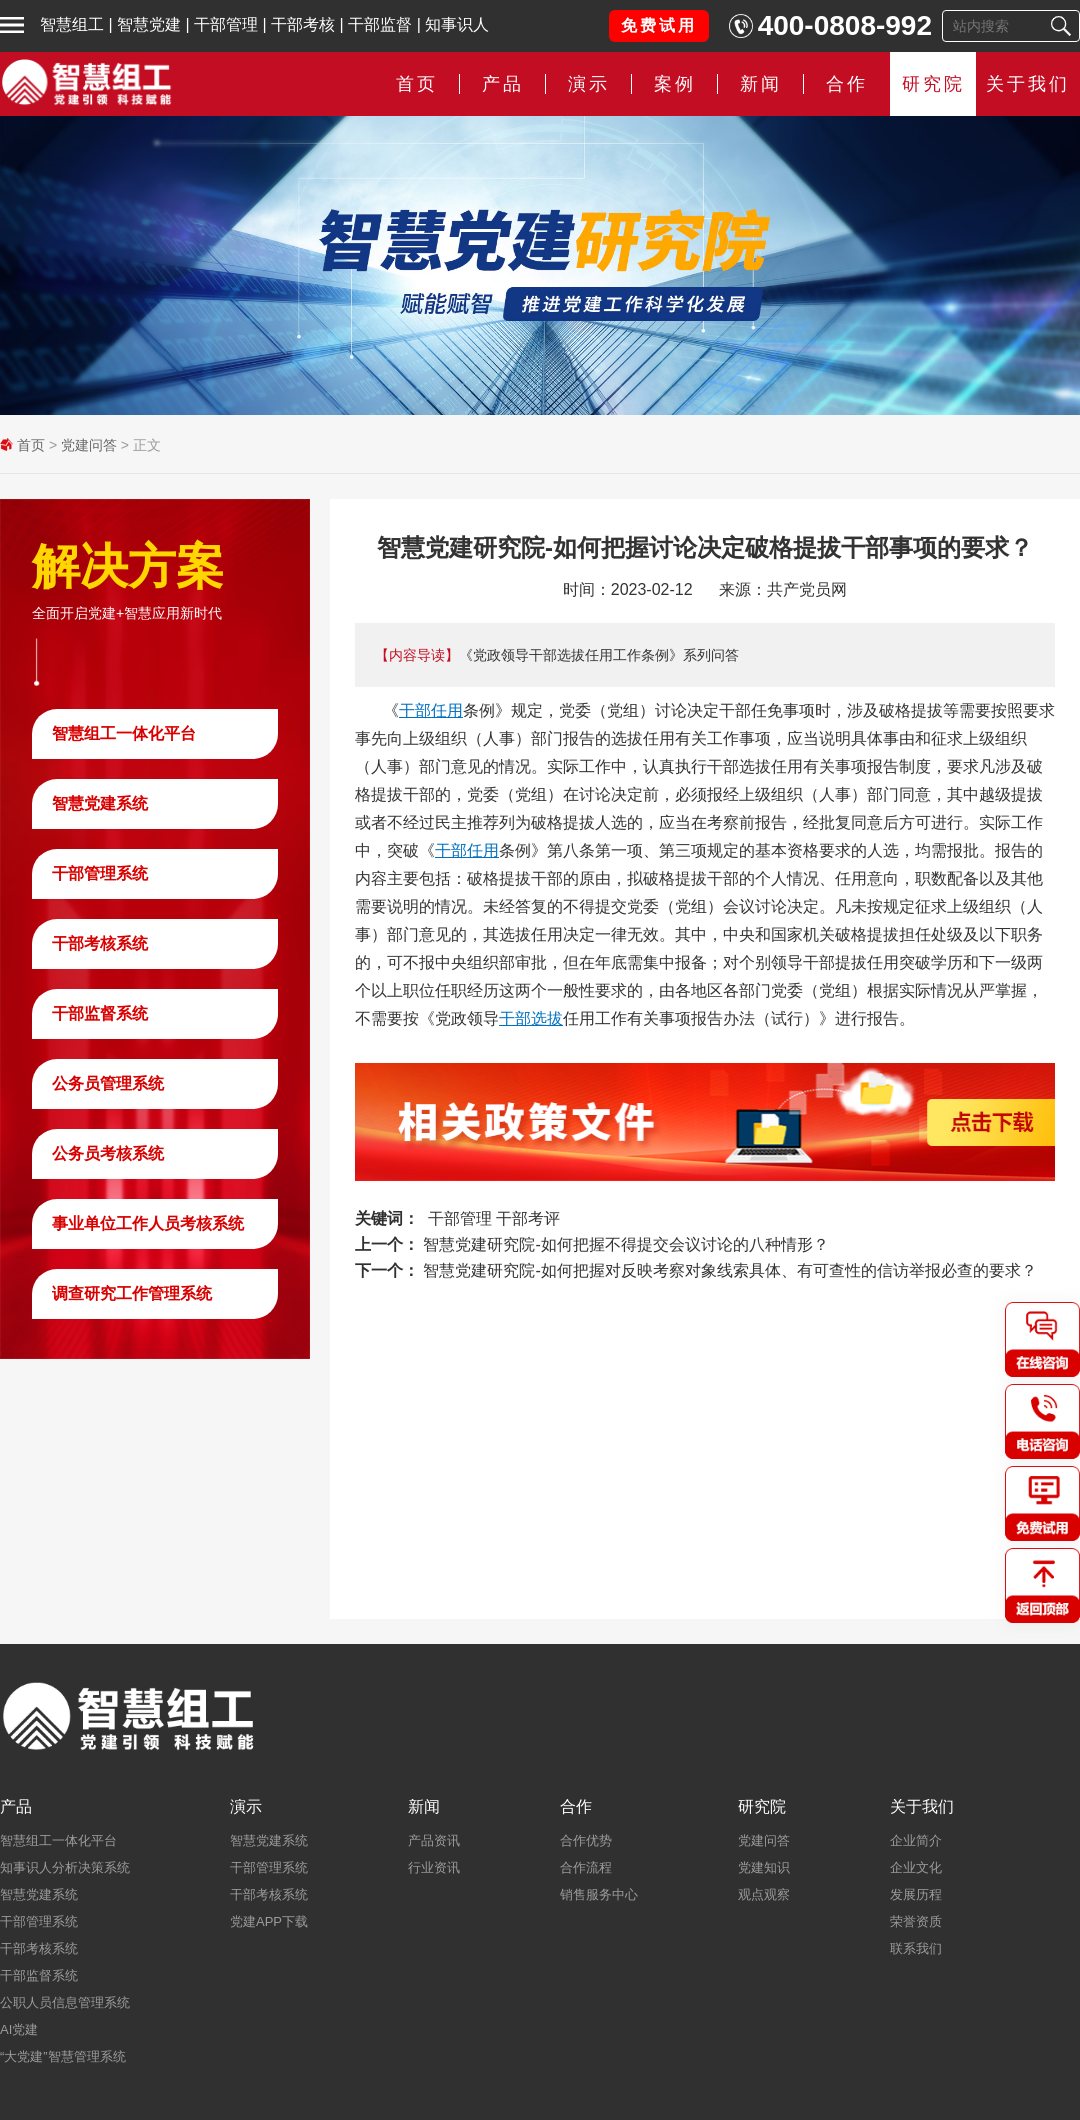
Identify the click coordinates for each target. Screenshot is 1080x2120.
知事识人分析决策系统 (65, 1867)
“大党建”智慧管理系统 (63, 2056)
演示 (589, 84)
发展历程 (916, 1894)
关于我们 (1028, 84)
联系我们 (916, 1948)
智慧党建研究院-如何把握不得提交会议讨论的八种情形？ (625, 1244)
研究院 (933, 84)
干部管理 (226, 24)
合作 (847, 84)
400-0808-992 (845, 25)
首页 (417, 84)
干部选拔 (531, 1018)
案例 (675, 84)
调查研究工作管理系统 (132, 1293)
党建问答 (89, 445)
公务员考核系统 (108, 1153)
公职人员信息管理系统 (65, 2002)
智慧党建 (149, 24)
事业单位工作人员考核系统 (148, 1223)
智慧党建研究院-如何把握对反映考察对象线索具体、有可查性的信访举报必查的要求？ (729, 1270)
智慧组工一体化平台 (124, 733)
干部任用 (431, 710)
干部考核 (303, 24)
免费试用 (659, 25)
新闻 (761, 84)
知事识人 (457, 24)
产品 (503, 84)
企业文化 (916, 1867)
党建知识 (764, 1867)
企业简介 (916, 1840)
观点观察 (764, 1894)
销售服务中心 (599, 1894)
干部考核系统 (100, 943)
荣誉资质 (916, 1921)
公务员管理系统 (108, 1083)
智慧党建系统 (100, 803)
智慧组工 (72, 24)
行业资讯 (434, 1867)
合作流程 (586, 1867)
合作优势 (586, 1840)
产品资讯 (434, 1840)
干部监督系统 (100, 1013)
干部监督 (380, 24)
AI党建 (19, 2029)
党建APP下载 (269, 1921)
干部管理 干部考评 (494, 1218)
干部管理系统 (100, 873)
